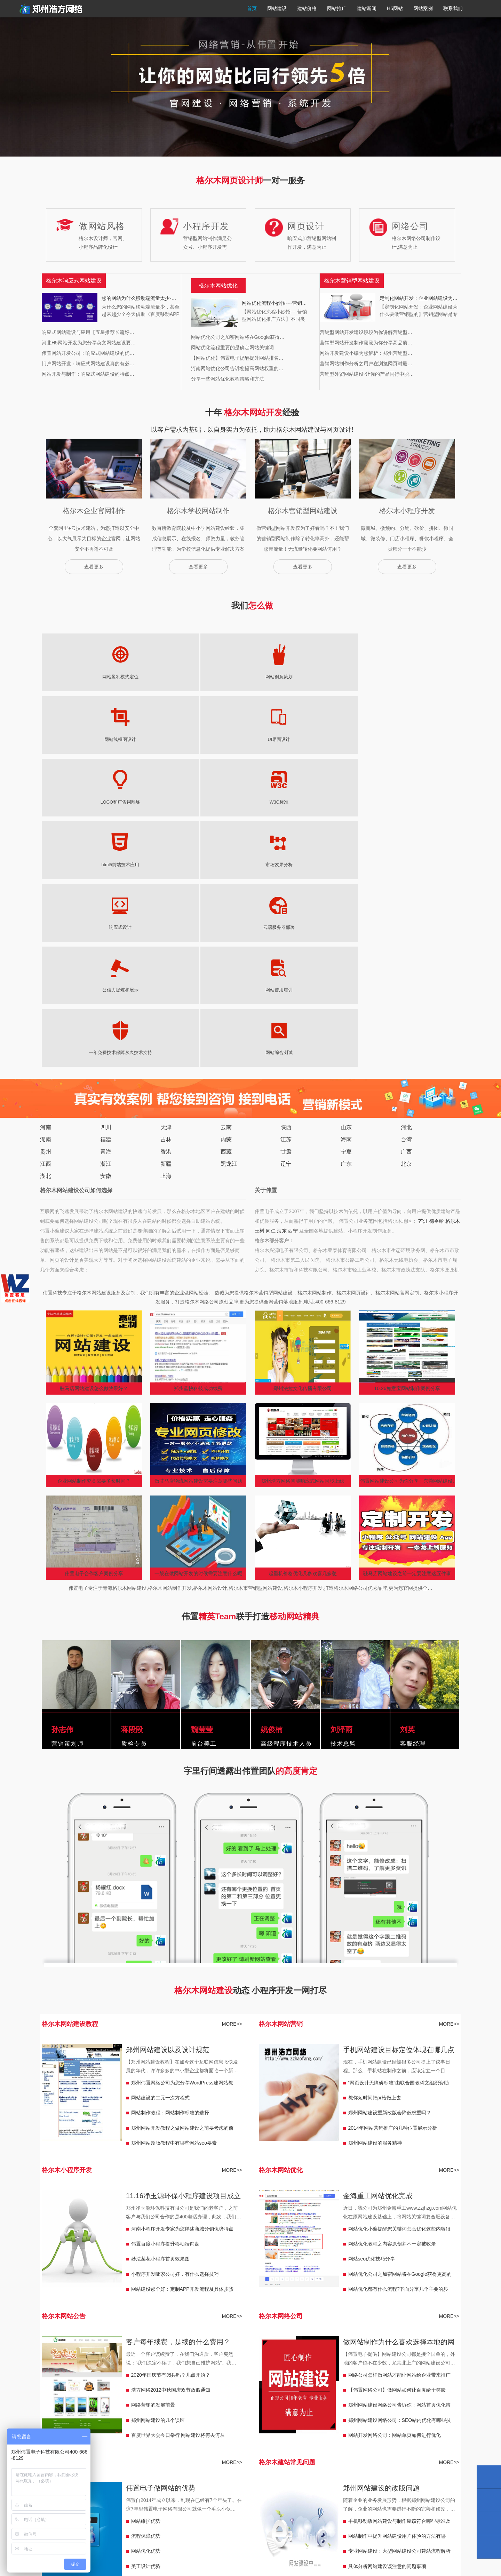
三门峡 (185, 2343)
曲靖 (192, 2385)
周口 (95, 2343)
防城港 (93, 2416)
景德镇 (384, 2406)
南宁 (139, 2416)
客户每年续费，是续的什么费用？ (178, 2029)
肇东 (236, 2395)
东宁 (319, 2395)
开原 (76, 2395)
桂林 (168, 2416)
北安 (289, 2395)
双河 (435, 2395)
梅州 (445, 2353)
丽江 (134, 2385)
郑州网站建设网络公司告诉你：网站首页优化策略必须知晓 (399, 2093)
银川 (323, 2416)
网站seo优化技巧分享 (371, 1945)
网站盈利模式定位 (71, 677)
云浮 (358, 2353)
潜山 (333, 2343)
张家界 (340, 2364)
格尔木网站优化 (281, 1856)
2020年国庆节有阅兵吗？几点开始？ (170, 2062)
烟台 (319, 2374)
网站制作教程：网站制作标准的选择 (170, 1799)
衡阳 (236, 2364)
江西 (45, 851)
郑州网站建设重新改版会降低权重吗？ (389, 1799)
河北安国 (51, 2374)
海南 (346, 826)
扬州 (163, 2364)
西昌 (406, 2343)
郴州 (309, 2364)
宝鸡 (348, 2374)
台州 (309, 2406)
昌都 (163, 2427)
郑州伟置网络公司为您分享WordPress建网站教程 (182, 1771)
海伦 (221, 2395)
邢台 (386, 2364)
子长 (450, 2374)
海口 (241, 2437)
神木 (435, 2374)
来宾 (197, 2416)
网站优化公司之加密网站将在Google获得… (238, 337)
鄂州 (270, 2353)
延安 (362, 2374)
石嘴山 (306, 2416)
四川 (105, 814)
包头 (299, 2437)
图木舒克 (105, 2406)
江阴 (119, 2364)
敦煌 (382, 2416)
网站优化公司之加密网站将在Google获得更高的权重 (400, 1962)
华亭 (411, 2416)
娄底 (265, 2364)
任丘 (401, 2364)
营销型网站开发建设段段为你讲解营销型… (366, 332)
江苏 (286, 826)
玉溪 (178, 2385)
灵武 (246, 2416)
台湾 (406, 826)
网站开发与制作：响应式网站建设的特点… (88, 374)
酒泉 (61, 2427)
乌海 (284, 2437)
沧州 (416, 2364)
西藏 (226, 839)
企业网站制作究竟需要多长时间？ (93, 1168)
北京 (406, 851)
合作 (353, 2416)
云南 (226, 814)
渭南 (392, 2374)
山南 (119, 2427)
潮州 (386, 2353)
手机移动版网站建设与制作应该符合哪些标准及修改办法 (399, 2209)
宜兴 (105, 2364)
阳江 (328, 2353)
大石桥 (126, 2395)
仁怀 (425, 2427)
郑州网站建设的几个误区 (158, 2107)
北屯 (66, 2406)
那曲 (105, 2427)
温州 (265, 2406)
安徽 (105, 863)
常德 (358, 2364)
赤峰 (270, 2437)
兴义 (411, 2427)
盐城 (178, 2364)
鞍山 (411, 2385)
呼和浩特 (318, 2437)
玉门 (396, 2416)
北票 (61, 2395)
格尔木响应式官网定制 (241, 2315)
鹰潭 (353, 2406)
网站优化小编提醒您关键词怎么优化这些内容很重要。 (399, 1917)
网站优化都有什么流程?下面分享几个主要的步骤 (398, 1977)
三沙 (212, 2437)
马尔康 (437, 2343)
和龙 (250, 2385)
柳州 (153, 2416)
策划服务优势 (145, 2268)
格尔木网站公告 (64, 2003)
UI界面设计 (250, 677)
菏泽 (178, 2374)
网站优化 (226, 285)
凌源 (46, 2395)
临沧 (90, 2385)
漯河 (81, 2343)
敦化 (309, 2385)
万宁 (134, 2437)
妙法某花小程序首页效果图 (160, 1945)
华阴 (46, 2385)
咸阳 (406, 2374)
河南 (45, 814)
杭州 (294, 2406)
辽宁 (286, 851)
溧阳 (61, 2364)
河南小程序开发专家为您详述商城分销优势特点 (182, 1916)
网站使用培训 (310, 739)
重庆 (391, 2343)
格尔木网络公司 (281, 2003)
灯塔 (110, 2395)
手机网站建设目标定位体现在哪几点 (398, 1736)
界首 (275, 2343)
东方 (119, 2437)
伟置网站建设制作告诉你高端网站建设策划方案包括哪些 (399, 2269)
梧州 (124, 2416)
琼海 (163, 2437)
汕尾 (430, 2353)
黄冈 (226, 2353)
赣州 (445, 2406)
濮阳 (139, 2343)
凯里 (382, 2427)
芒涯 (423, 908)
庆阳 (46, 2427)
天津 (166, 814)
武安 (134, 2374)
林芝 (134, 2427)
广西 (406, 839)
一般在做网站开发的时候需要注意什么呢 (198, 1260)
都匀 (367, 2427)
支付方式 (404, 2522)
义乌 (192, 2406)
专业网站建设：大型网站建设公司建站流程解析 (399, 2238)
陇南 (425, 2416)
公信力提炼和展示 (250, 739)
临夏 (367, 2416)
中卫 (260, 2416)
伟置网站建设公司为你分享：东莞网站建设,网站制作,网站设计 (407, 1169)
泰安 (275, 2374)
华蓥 (61, 2353)
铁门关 (49, 2406)
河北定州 (76, 2374)
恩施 (168, 2353)
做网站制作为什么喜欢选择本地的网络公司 (398, 2030)
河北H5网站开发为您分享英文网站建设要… (89, 342)
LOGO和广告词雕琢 (310, 677)
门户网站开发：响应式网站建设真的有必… (88, 363)
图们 (323, 2385)
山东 (346, 814)
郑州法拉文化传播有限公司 (302, 1075)
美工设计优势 (145, 2253)
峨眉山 (93, 2353)
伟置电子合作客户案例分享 (94, 1260)
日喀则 (180, 2427)
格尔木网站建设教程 (70, 1710)
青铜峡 (229, 2416)
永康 (178, 2406)
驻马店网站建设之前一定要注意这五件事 (407, 1260)
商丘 (110, 2343)
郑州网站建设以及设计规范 (167, 1736)
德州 (207, 2374)
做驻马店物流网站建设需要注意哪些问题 (198, 1168)
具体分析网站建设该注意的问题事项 (387, 2253)
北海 (110, 2416)
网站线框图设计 (191, 677)
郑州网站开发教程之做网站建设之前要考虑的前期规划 (182, 1816)
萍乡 (416, 2406)
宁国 (246, 2343)
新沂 (90, 2364)
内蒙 (226, 826)
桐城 (319, 2343)
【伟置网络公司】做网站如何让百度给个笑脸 (397, 2077)
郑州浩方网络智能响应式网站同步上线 (302, 1168)
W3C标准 (370, 677)
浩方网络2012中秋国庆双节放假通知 (170, 2077)
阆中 (76, 2353)
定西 (440, 2416)
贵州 (45, 839)
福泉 (353, 2427)
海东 (282, 917)
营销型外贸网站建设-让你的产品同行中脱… (367, 374)
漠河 (207, 2395)
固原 (275, 2416)
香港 (166, 839)
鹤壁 (168, 2343)
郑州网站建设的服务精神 (375, 1830)
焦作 (124, 2343)
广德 (260, 2343)
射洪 (124, 2353)
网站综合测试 (430, 739)
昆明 (105, 2385)
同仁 (271, 917)
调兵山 (93, 2395)
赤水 (440, 2427)
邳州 (76, 2364)
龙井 (265, 2385)
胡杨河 (379, 2395)
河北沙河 (100, 2374)
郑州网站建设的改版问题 (381, 2175)
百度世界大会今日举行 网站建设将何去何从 (178, 2122)
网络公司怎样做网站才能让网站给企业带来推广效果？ (399, 2063)
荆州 (183, 2353)
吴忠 (289, 2416)
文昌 (148, 2437)
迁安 (148, 2374)
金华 (207, 2406)
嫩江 (304, 2395)
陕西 (286, 814)
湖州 (236, 2406)
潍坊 (304, 2374)
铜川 (377, 2374)
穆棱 (333, 2395)
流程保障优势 (145, 2223)
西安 (421, 2374)
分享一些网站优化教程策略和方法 (227, 379)
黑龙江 (229, 851)
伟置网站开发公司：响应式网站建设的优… (88, 353)
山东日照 (241, 2374)
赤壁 (197, 2353)
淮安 (192, 2364)
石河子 (146, 2406)
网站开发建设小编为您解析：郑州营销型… (366, 353)
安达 (251, 2395)
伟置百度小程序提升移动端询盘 (165, 1930)
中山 (401, 2353)
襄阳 (284, 2353)
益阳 (323, 2364)
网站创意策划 (130, 677)
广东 (346, 851)
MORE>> (232, 1711)
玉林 (61, 2416)
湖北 (45, 863)
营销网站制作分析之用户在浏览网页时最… (366, 363)
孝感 (241, 2353)
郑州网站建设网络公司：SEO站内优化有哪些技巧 (399, 2108)
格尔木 (452, 908)
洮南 (382, 2385)
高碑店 (433, 2364)
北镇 (158, 2395)
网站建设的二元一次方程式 (160, 1784)
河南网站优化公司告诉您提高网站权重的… (237, 368)
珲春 (280, 2385)
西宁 (293, 917)
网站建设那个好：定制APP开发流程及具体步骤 (182, 1976)
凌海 (173, 2395)
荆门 (255, 2353)
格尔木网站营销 (281, 1710)
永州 (294, 2364)
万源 (46, 2353)
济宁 (289, 2374)
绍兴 (221, 2406)
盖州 (144, 2395)
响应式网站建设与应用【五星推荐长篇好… (88, 332)
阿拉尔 (127, 2406)
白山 (367, 2385)
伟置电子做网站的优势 (161, 2175)
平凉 (76, 2427)
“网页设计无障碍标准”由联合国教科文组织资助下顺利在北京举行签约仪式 (398, 1771)
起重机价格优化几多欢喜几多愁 (303, 1260)
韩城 (61, 2385)
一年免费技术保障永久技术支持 (370, 740)
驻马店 (63, 2343)
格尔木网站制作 (151, 2315)
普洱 (119, 2385)
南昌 (401, 2406)
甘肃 (286, 839)
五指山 (180, 2437)
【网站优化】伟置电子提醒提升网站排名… (237, 358)
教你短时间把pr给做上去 (374, 1784)
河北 (406, 814)
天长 (304, 2343)
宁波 (280, 2406)
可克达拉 (416, 2395)
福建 (105, 826)
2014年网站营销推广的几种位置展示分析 (392, 1815)
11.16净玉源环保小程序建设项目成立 (183, 1883)
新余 (367, 2406)
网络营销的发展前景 (153, 2092)
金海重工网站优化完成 (378, 1883)
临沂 (221, 2374)
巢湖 (362, 2343)
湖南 (45, 826)
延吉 (338, 2385)
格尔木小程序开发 (67, 1856)
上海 (166, 863)
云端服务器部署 (191, 739)
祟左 (183, 2416)
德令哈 (436, 908)
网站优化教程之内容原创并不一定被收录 (392, 1930)
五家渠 (83, 2406)
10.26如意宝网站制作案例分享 (407, 1075)
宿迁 (134, 2364)
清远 (416, 2353)
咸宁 (153, 2353)
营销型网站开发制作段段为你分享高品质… (366, 342)
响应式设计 (131, 739)
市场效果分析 (71, 739)
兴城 (440, 2385)
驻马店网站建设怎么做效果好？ (94, 1075)
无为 (348, 2343)
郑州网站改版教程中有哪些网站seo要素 (174, 1830)
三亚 (226, 2437)
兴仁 (396, 2427)
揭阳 (343, 2353)
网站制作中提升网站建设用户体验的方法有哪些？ (397, 2224)
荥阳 (153, 2343)
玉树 (259, 917)
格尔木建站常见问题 (287, 2149)
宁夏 (346, 839)
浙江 (105, 851)
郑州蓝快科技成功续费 (198, 1075)
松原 (294, 2385)
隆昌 (110, 2353)
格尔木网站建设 (59, 2315)
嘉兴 (251, 2406)
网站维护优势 (145, 2208)
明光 (289, 2343)
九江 (430, 2406)
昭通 (148, 2385)
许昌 (202, 2343)
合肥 (231, 2343)
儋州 (197, 2437)
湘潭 (221, 2364)
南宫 (120, 2374)
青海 (105, 839)
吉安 (338, 2406)
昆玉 (396, 2395)
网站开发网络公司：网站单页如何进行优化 (394, 2122)
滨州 (192, 2374)
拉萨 (148, 2427)
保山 (163, 2385)
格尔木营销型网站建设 (105, 2315)
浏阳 (250, 2364)
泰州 (148, 2364)
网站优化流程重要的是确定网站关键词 (232, 347)
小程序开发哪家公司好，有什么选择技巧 (175, 1961)
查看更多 (94, 566)
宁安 (348, 2395)
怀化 (280, 2364)
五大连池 (270, 2395)
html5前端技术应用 (430, 677)
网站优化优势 (145, 2238)
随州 (212, 2353)
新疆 (166, 851)
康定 (421, 2343)
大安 (353, 2385)
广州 (314, 2353)
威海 (260, 2374)
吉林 (166, 826)
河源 (372, 2353)
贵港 (76, 2416)
